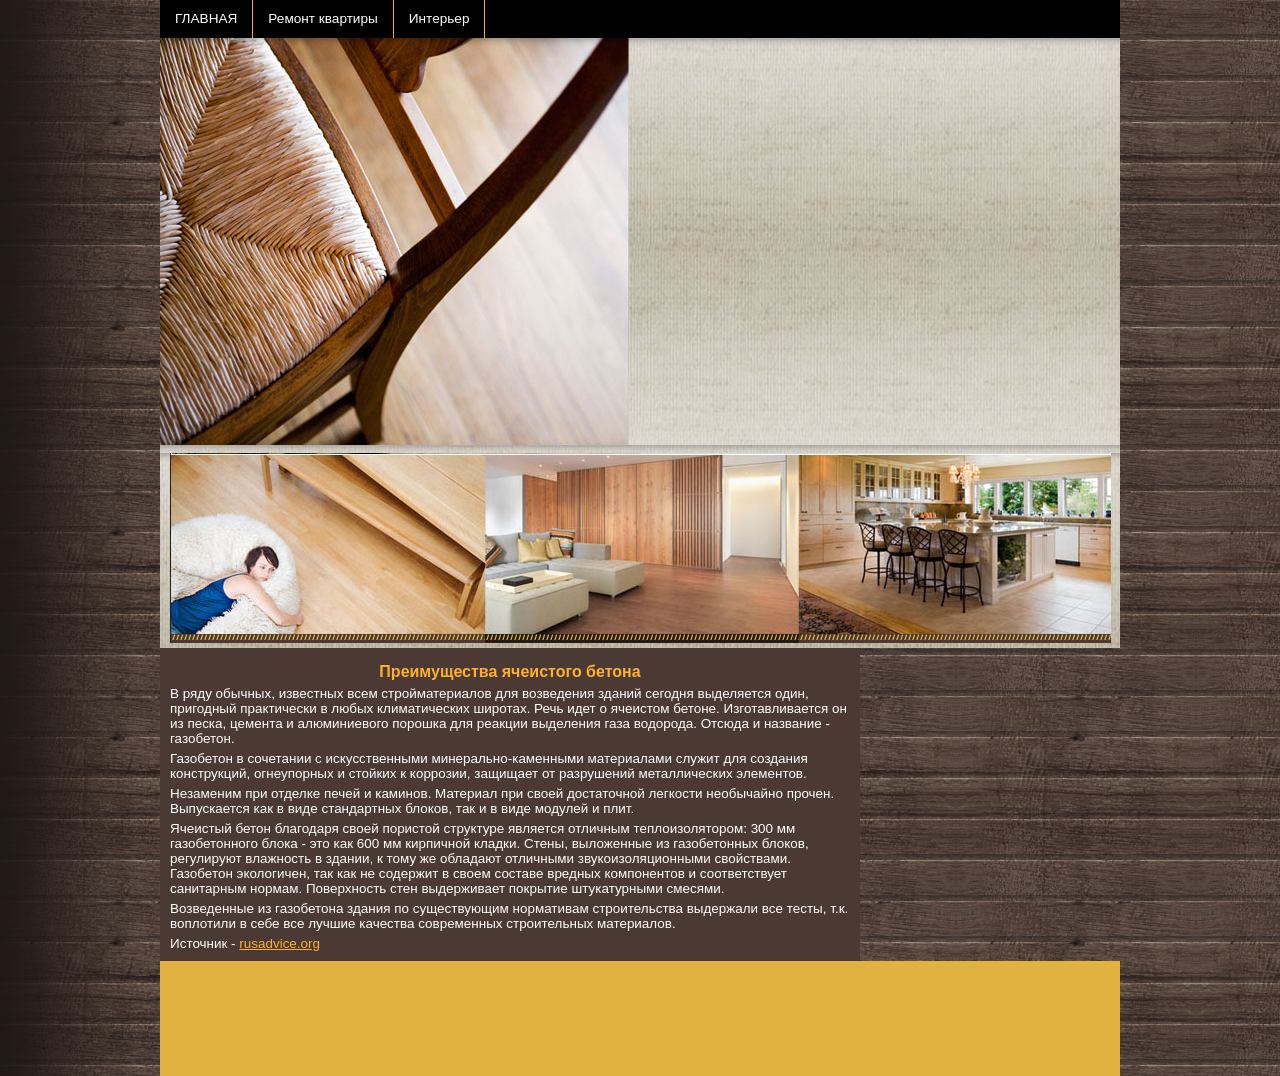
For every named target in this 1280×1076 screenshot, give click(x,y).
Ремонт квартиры (322, 18)
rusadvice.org (279, 943)
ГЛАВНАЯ (206, 18)
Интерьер (439, 18)
